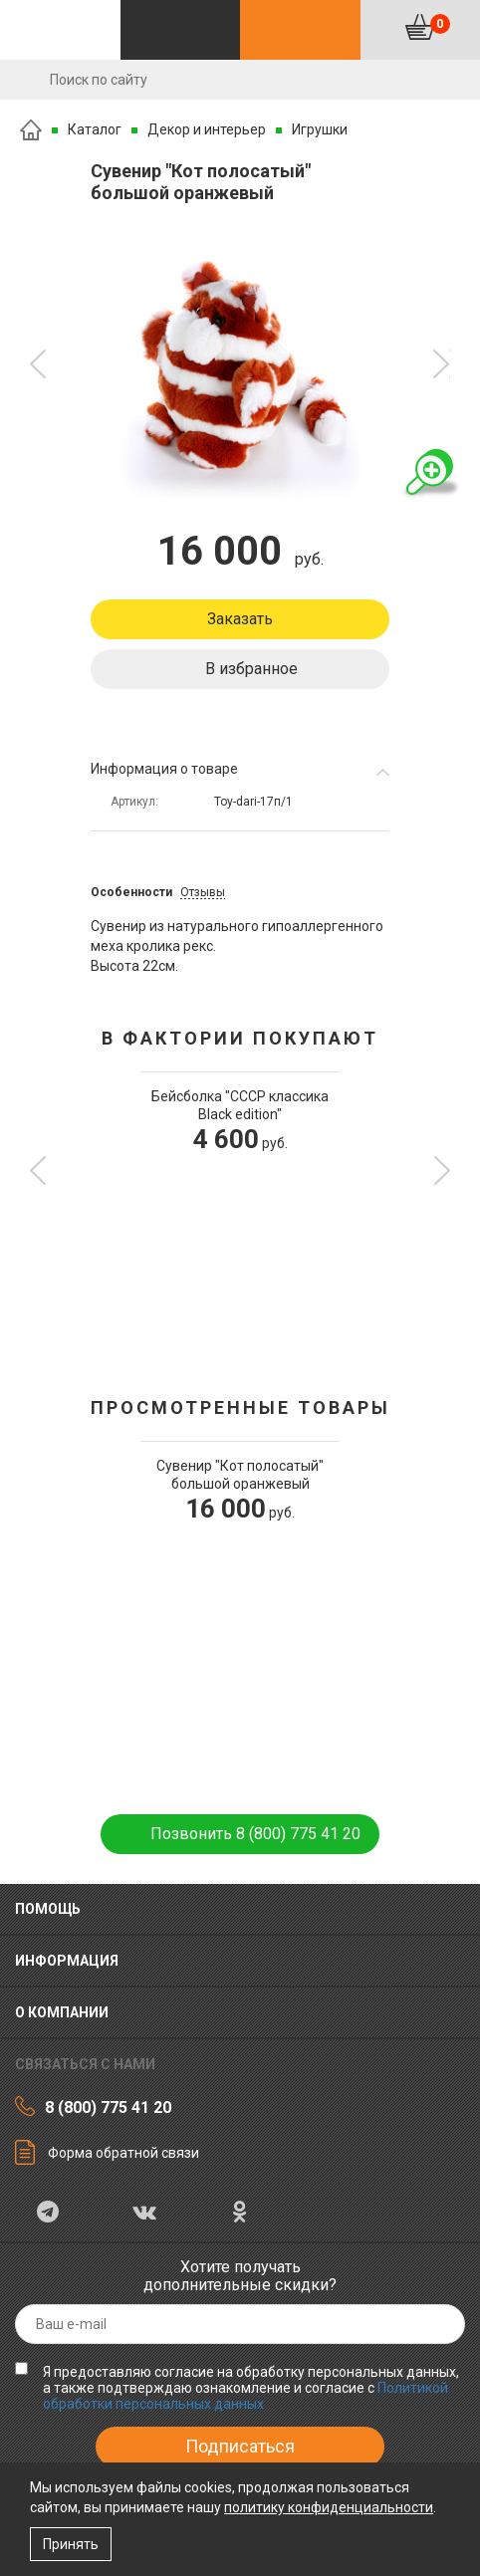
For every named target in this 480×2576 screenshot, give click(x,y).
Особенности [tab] (131, 892)
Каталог (94, 129)
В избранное (251, 668)
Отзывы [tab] (202, 892)
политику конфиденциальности (328, 2507)
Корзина (440, 24)
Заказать (240, 618)
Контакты (300, 30)
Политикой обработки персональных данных (245, 2396)
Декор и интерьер (206, 129)
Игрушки (320, 129)
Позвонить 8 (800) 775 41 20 (255, 1833)
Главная (31, 129)
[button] (38, 364)
